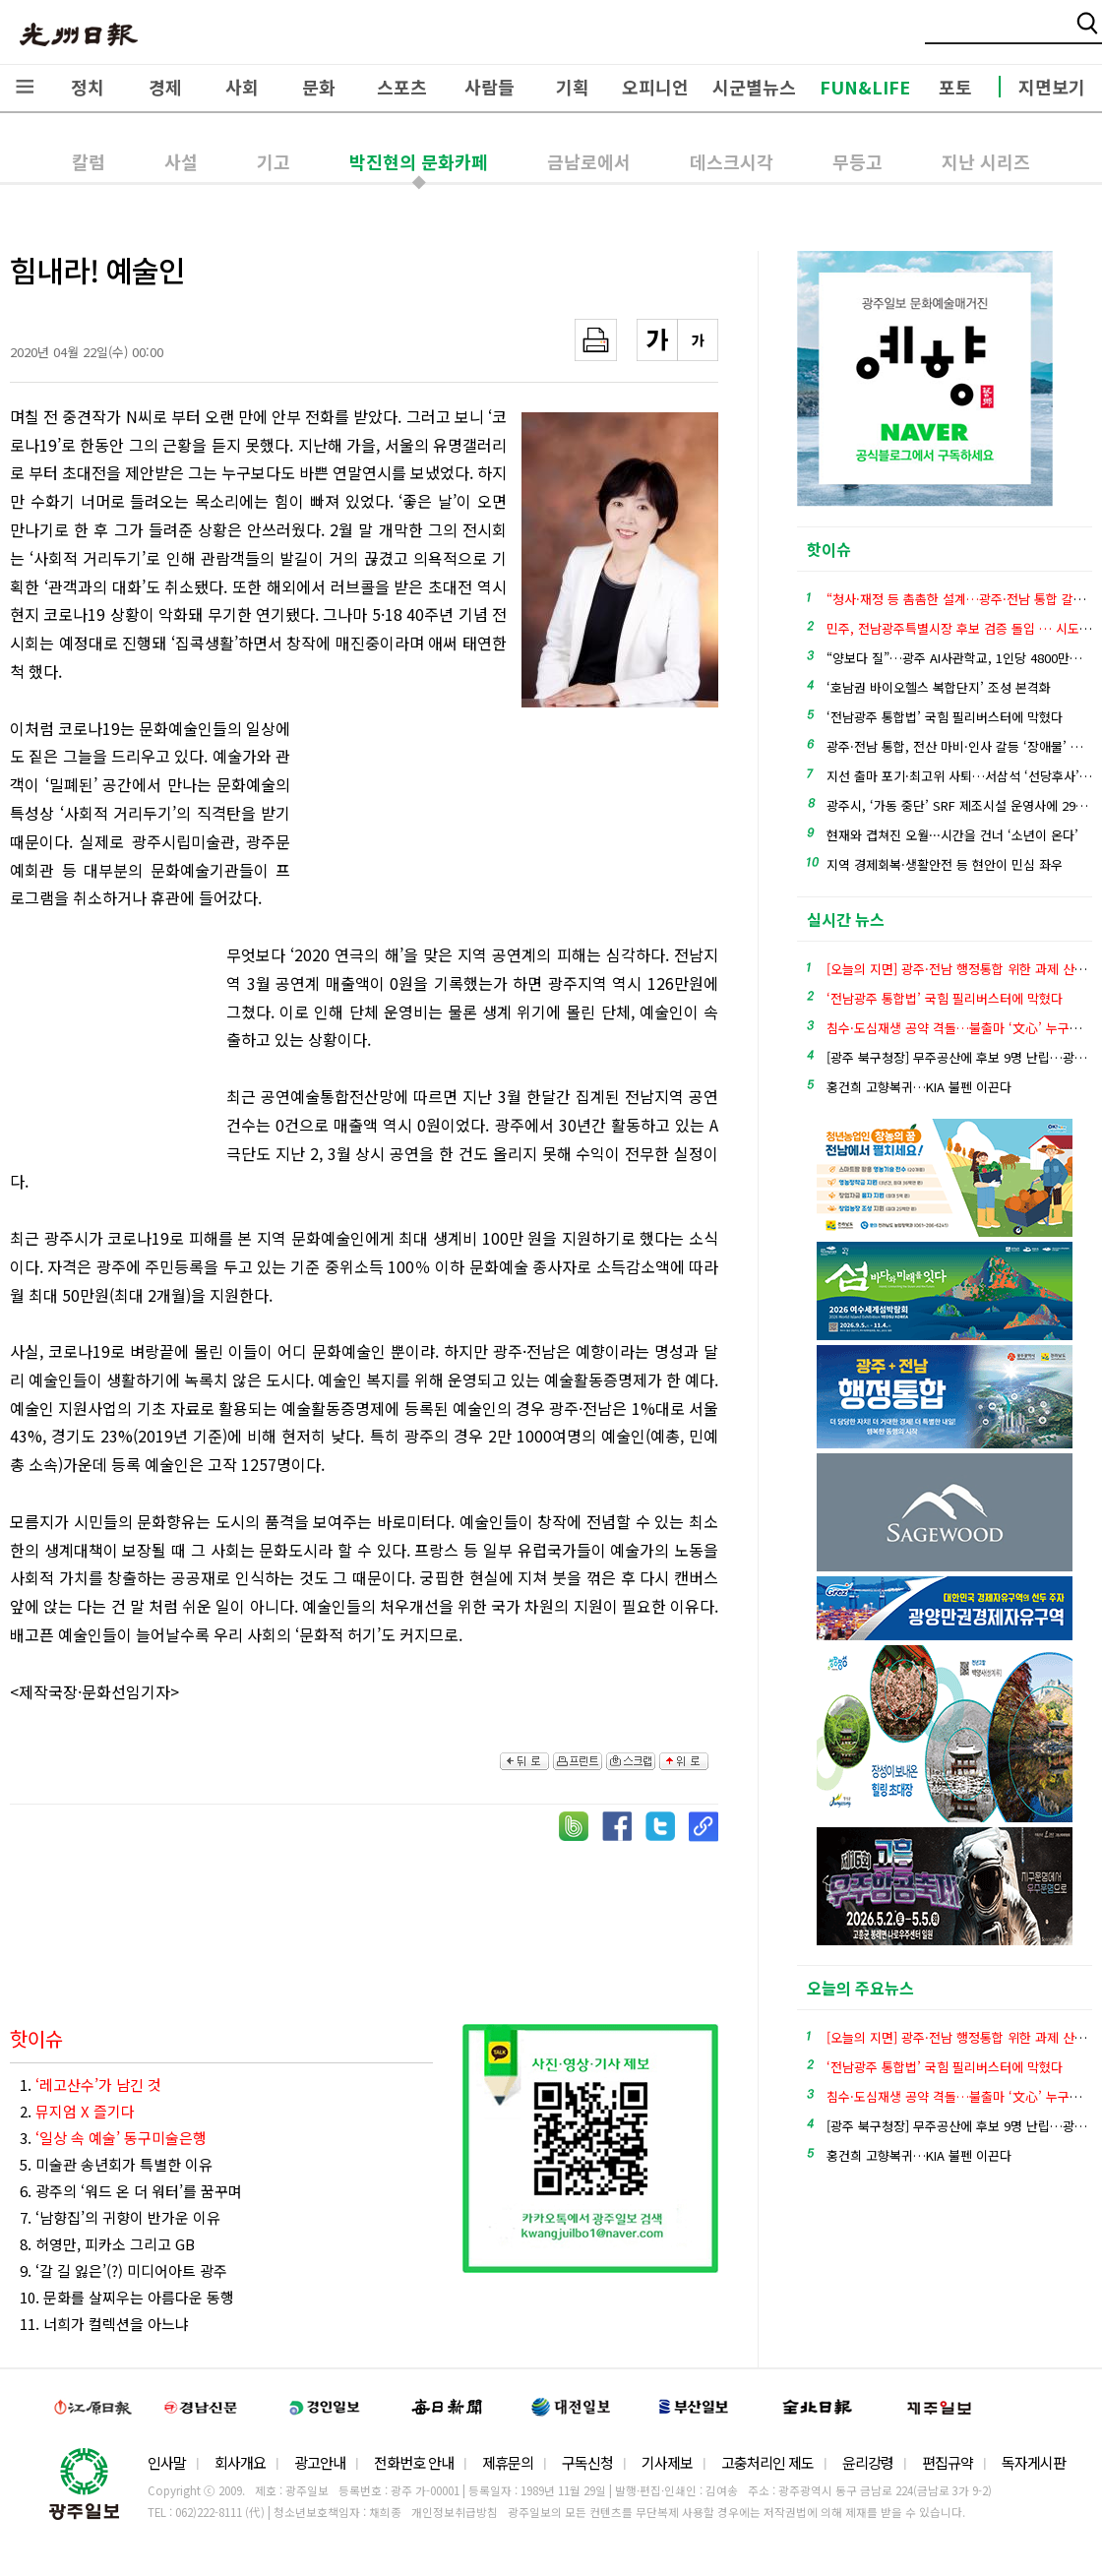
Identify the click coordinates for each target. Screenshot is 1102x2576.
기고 (273, 161)
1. (90, 2084)
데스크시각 (731, 161)
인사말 (167, 2462)
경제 (165, 86)
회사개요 (240, 2462)
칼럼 (88, 161)
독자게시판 (1034, 2462)
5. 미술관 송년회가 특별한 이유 (116, 2164)
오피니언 (655, 86)
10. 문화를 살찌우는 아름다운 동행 (127, 2297)
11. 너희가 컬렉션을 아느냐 (104, 2323)
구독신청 (587, 2462)
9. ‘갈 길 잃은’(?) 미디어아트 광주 (123, 2270)
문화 (319, 86)
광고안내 (319, 2462)
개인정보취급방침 (454, 2512)
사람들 (489, 86)
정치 (87, 86)
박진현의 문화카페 (418, 161)
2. (77, 2111)
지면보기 (1051, 86)
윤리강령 (867, 2462)
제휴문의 (507, 2462)
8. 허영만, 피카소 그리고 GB (107, 2244)
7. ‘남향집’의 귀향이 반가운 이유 (120, 2217)
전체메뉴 (24, 86)
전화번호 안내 (414, 2462)
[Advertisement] (408, 822)
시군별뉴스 (754, 86)
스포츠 (402, 86)
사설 (181, 161)
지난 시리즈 (986, 161)
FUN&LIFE (865, 86)
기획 (572, 86)
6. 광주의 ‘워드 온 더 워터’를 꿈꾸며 (131, 2190)
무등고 (857, 161)
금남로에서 (589, 161)
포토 (955, 86)
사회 (242, 86)
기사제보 (667, 2462)
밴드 (938, 34)
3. (113, 2137)
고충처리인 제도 (767, 2462)
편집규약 (947, 2462)
